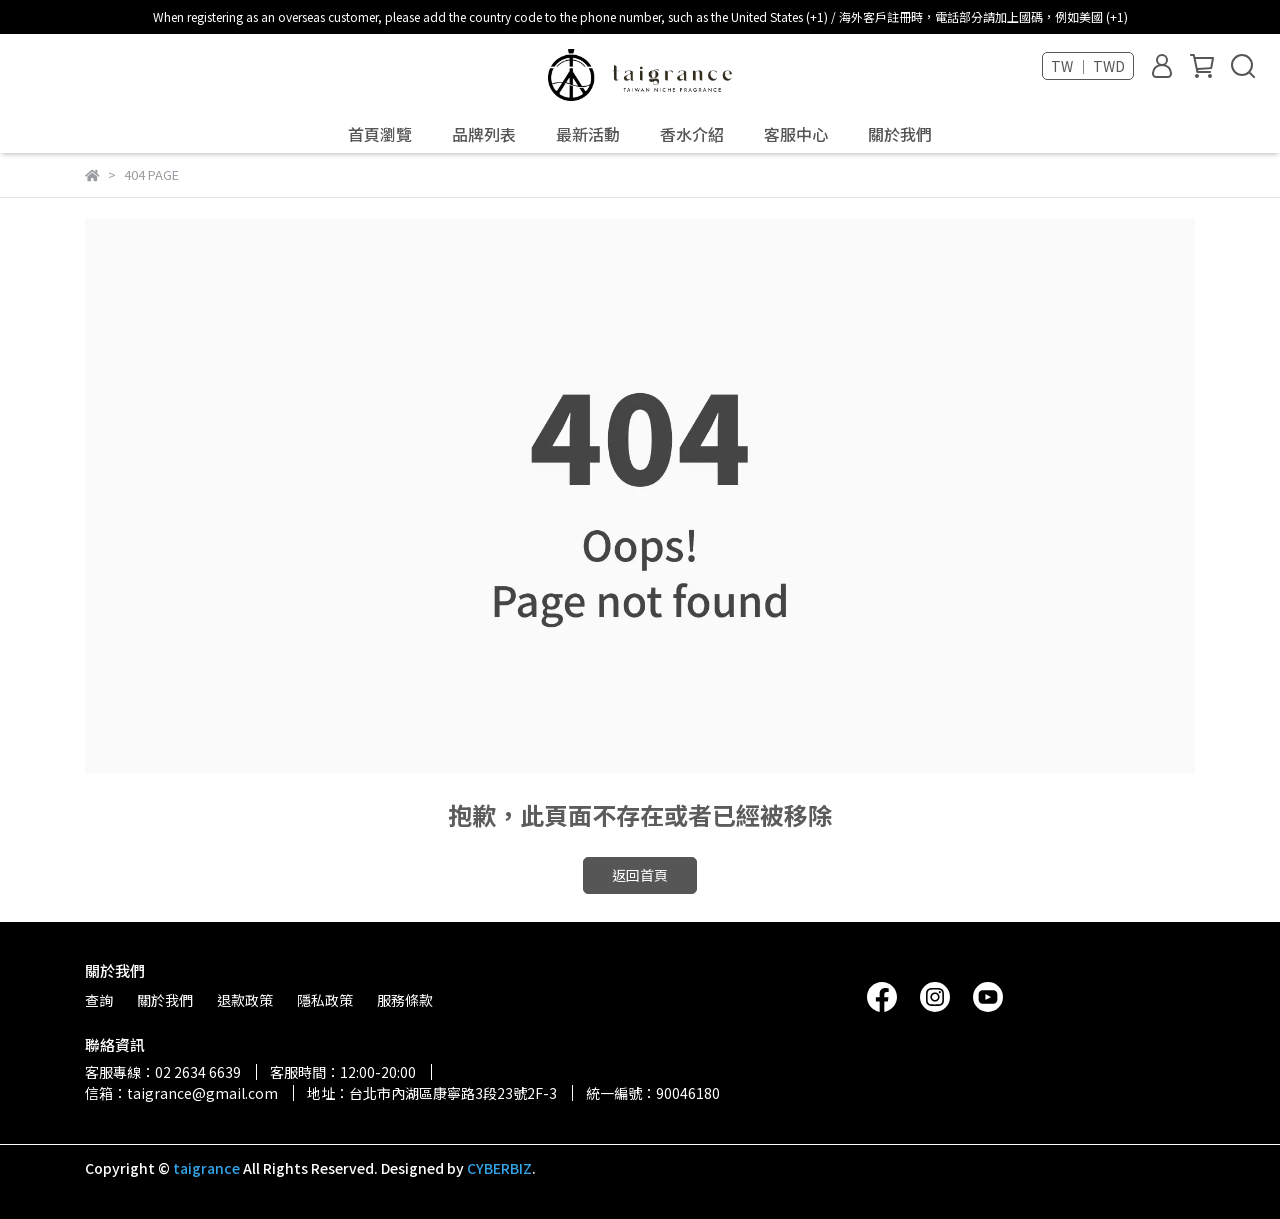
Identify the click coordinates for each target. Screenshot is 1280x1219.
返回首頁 (640, 875)
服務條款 (405, 1000)
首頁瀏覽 (380, 134)
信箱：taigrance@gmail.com (181, 1093)
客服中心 (796, 134)
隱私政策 (325, 1000)
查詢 (99, 1000)
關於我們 (900, 134)
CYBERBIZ (499, 1168)
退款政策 (245, 1000)
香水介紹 (692, 134)
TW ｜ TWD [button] (1088, 66)
